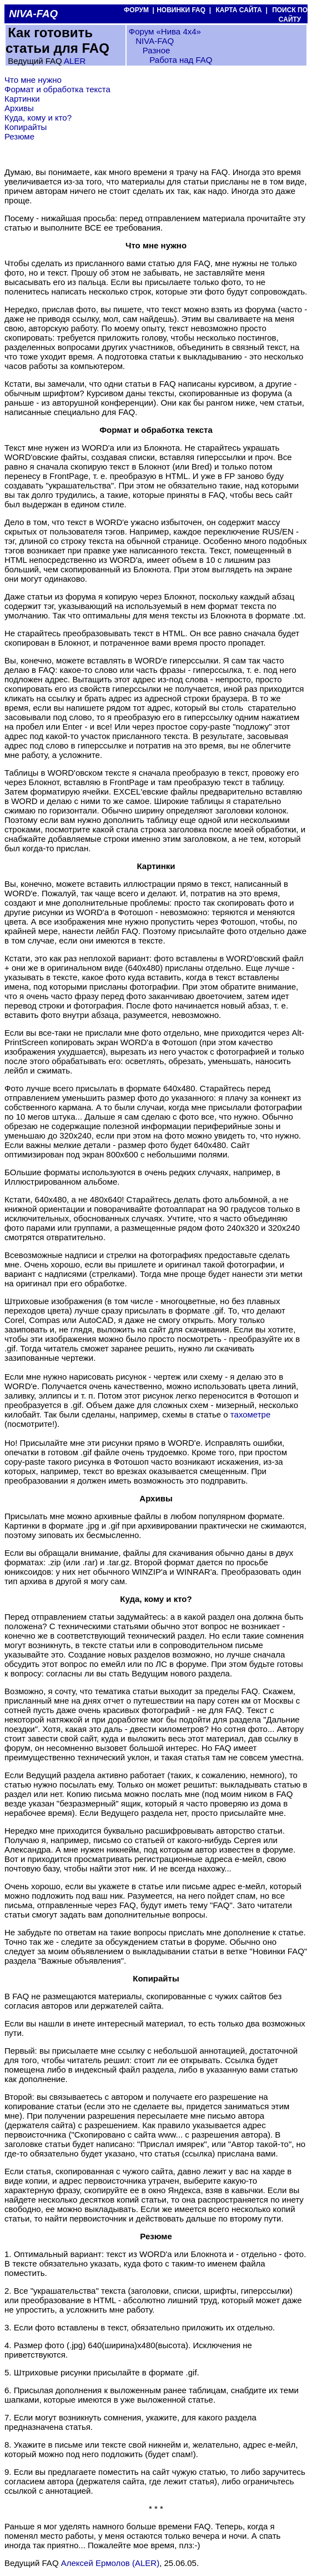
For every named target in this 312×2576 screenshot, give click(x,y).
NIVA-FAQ (154, 41)
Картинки (22, 98)
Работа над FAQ (180, 59)
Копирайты (25, 127)
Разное (156, 50)
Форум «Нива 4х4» (165, 31)
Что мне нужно (33, 79)
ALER (74, 61)
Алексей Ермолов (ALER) (110, 2563)
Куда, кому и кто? (38, 117)
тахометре (250, 1414)
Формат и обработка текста (57, 89)
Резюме (19, 136)
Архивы (19, 108)
